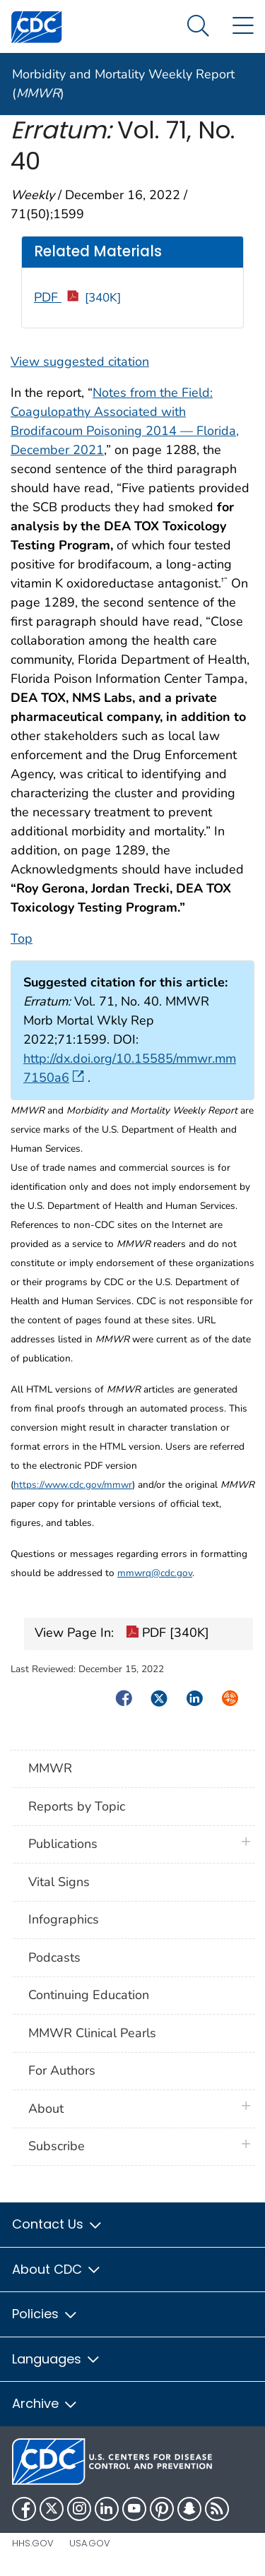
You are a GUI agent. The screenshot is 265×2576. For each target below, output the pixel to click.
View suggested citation (80, 361)
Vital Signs (59, 1881)
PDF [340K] (167, 1634)
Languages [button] (56, 2359)
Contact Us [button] (57, 2224)
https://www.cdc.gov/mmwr (72, 1484)
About (49, 2108)
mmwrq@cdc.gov (154, 1573)
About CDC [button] (57, 2269)
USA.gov (89, 2543)
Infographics (63, 1919)
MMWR (50, 1768)
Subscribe (56, 2145)
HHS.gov (33, 2543)
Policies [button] (45, 2313)
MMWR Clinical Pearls (92, 2033)
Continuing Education (88, 1994)
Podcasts (54, 1957)
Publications (63, 1843)
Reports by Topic (76, 1806)
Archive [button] (45, 2403)
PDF (77, 297)
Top (22, 938)
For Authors (61, 2070)
